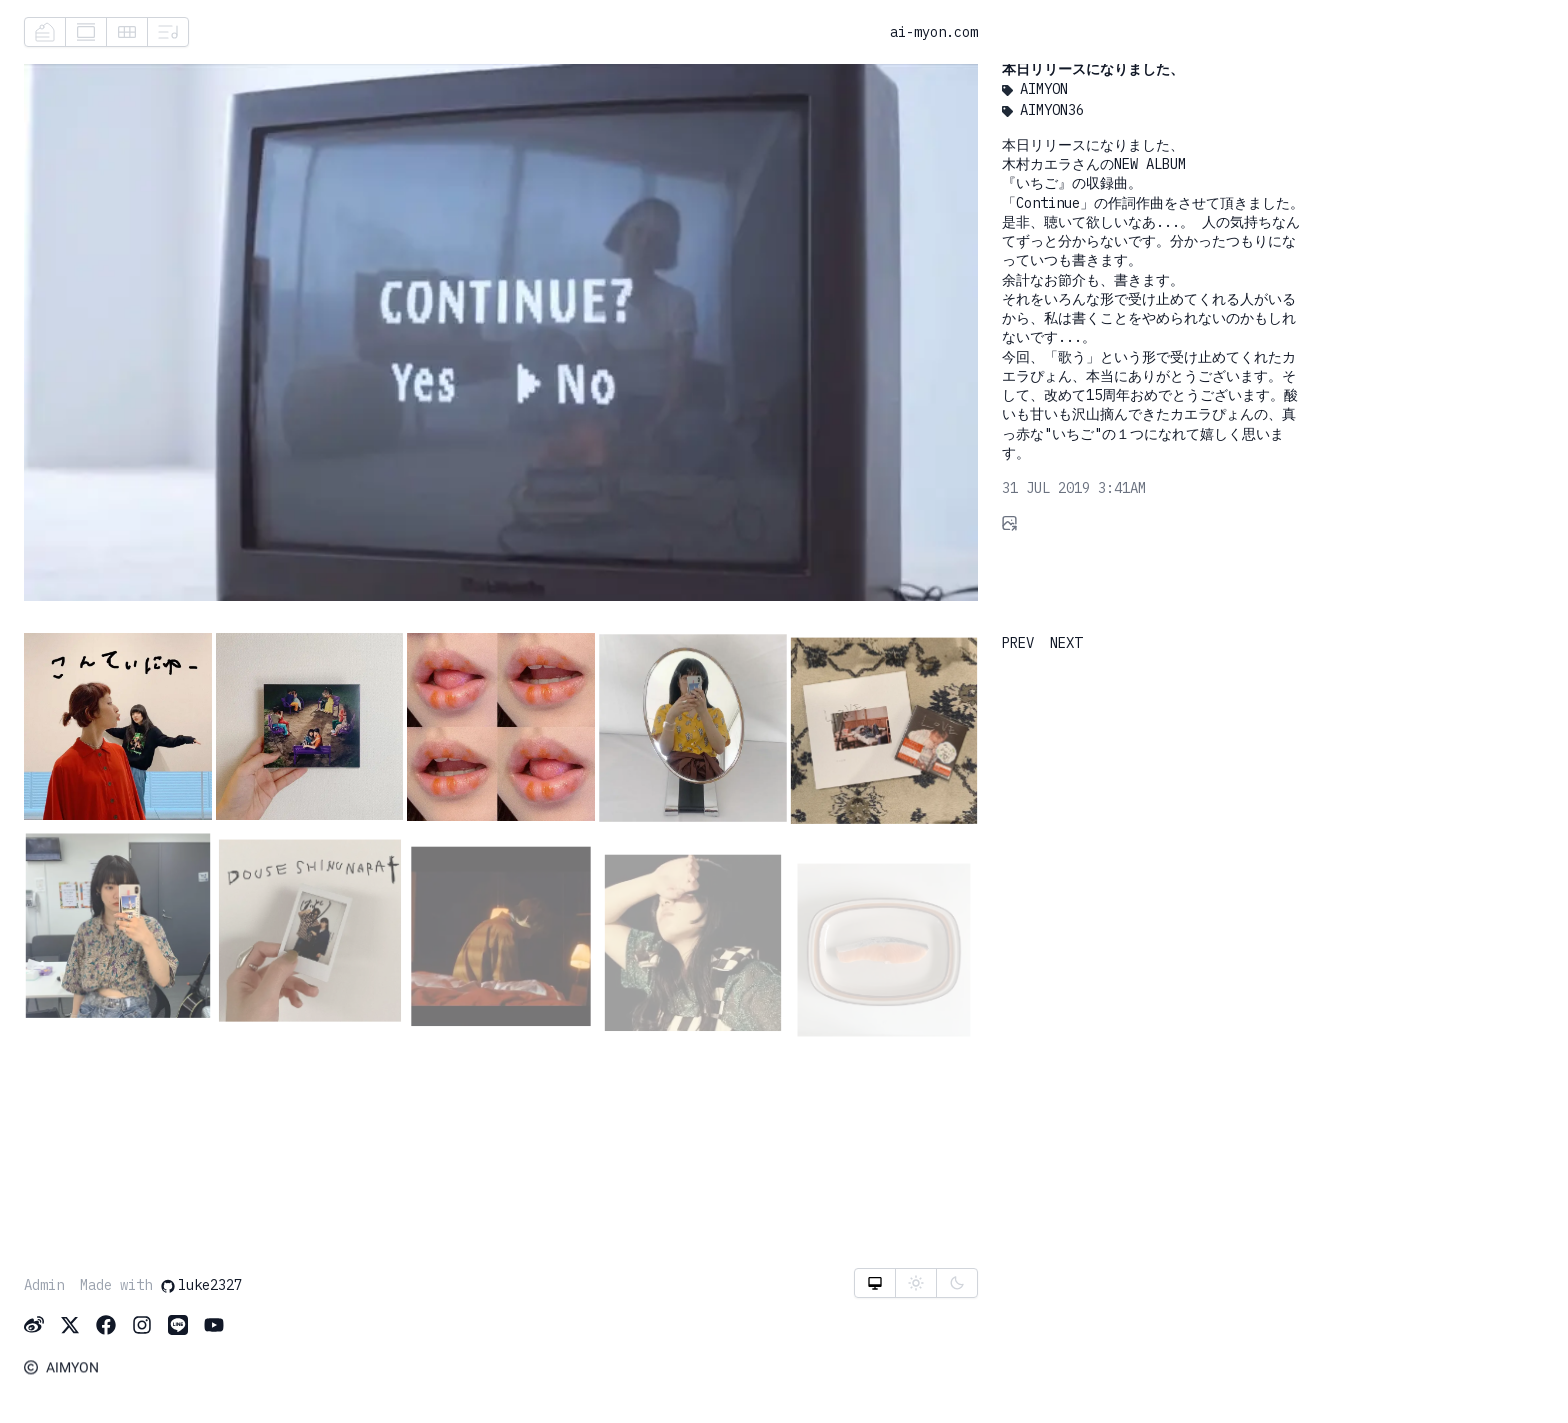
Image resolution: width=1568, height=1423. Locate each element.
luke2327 (201, 1286)
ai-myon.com (934, 32)
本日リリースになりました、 (1093, 70)
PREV (1018, 643)
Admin (44, 1286)
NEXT (1066, 643)
